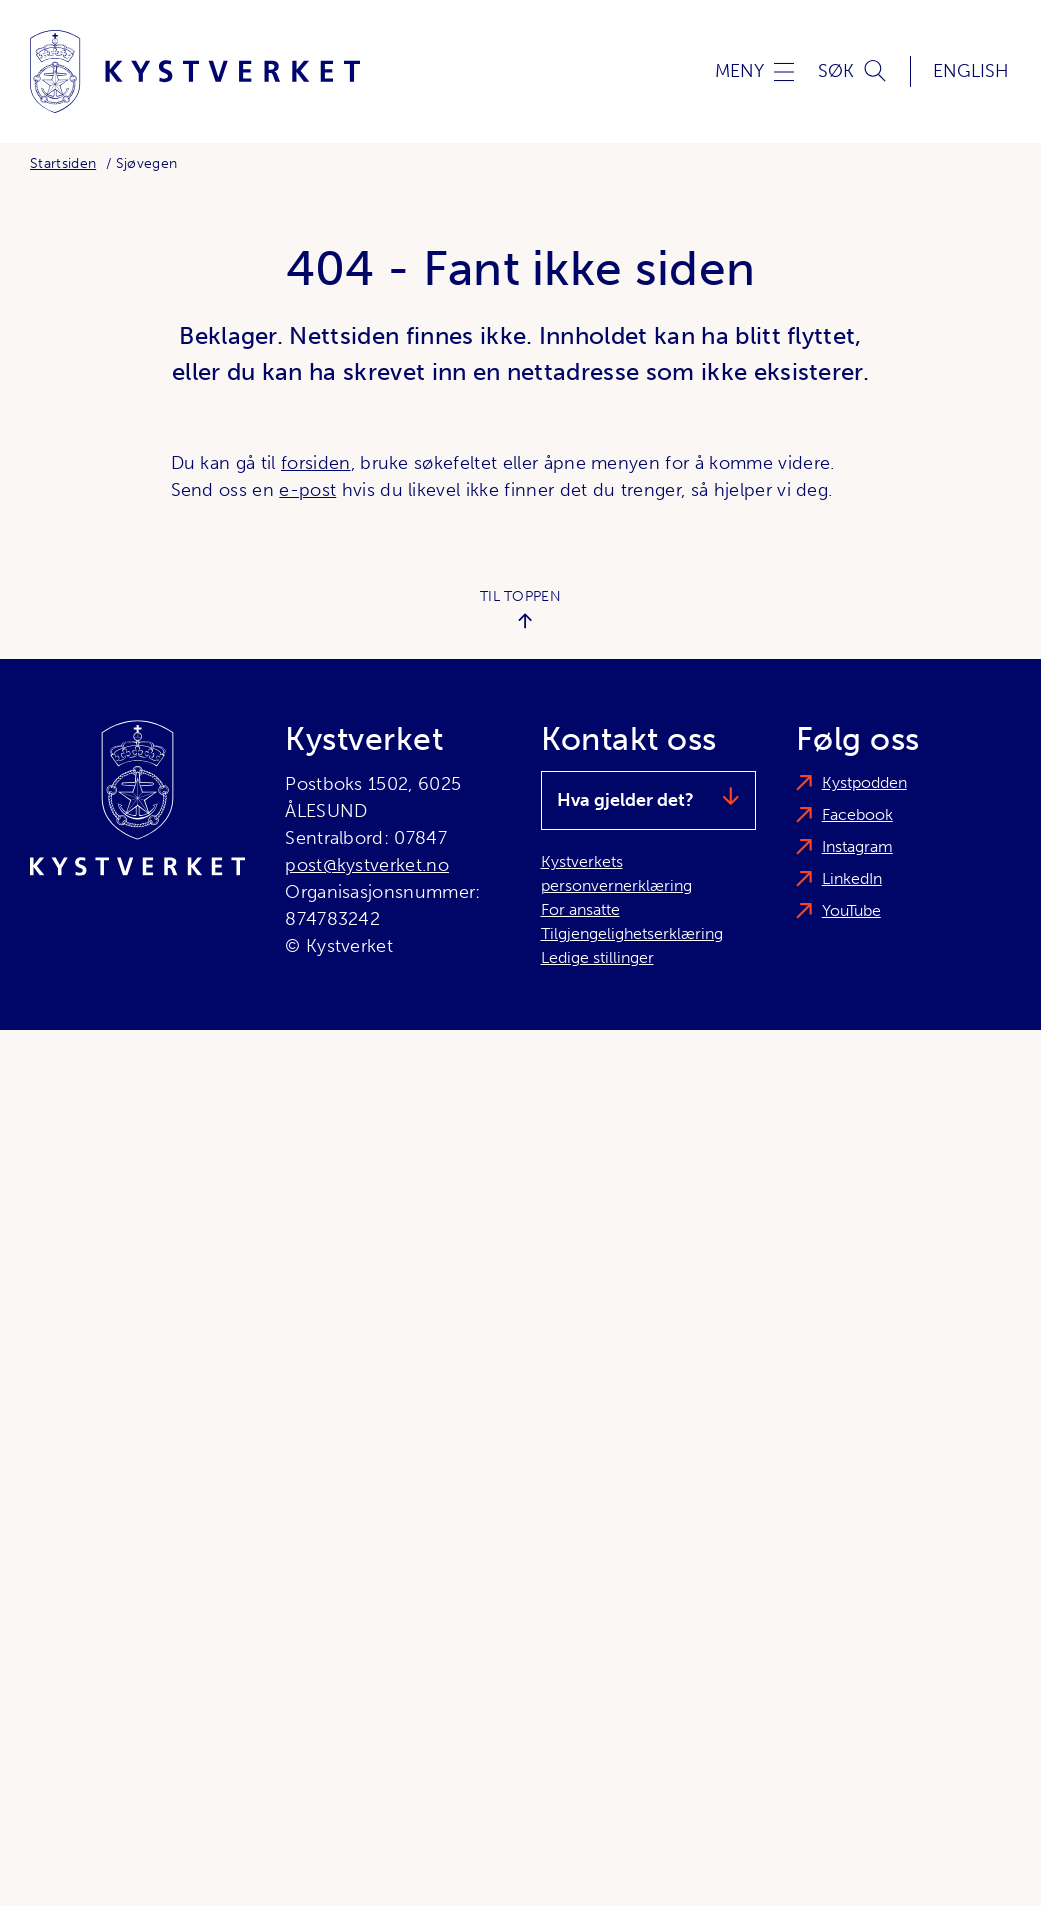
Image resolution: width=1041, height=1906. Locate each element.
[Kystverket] (195, 71)
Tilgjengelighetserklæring (632, 933)
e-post (307, 490)
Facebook (857, 814)
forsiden (316, 463)
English (971, 71)
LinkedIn (852, 878)
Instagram (857, 846)
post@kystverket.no (367, 865)
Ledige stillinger (597, 957)
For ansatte (580, 909)
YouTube (851, 910)
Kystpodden (864, 782)
